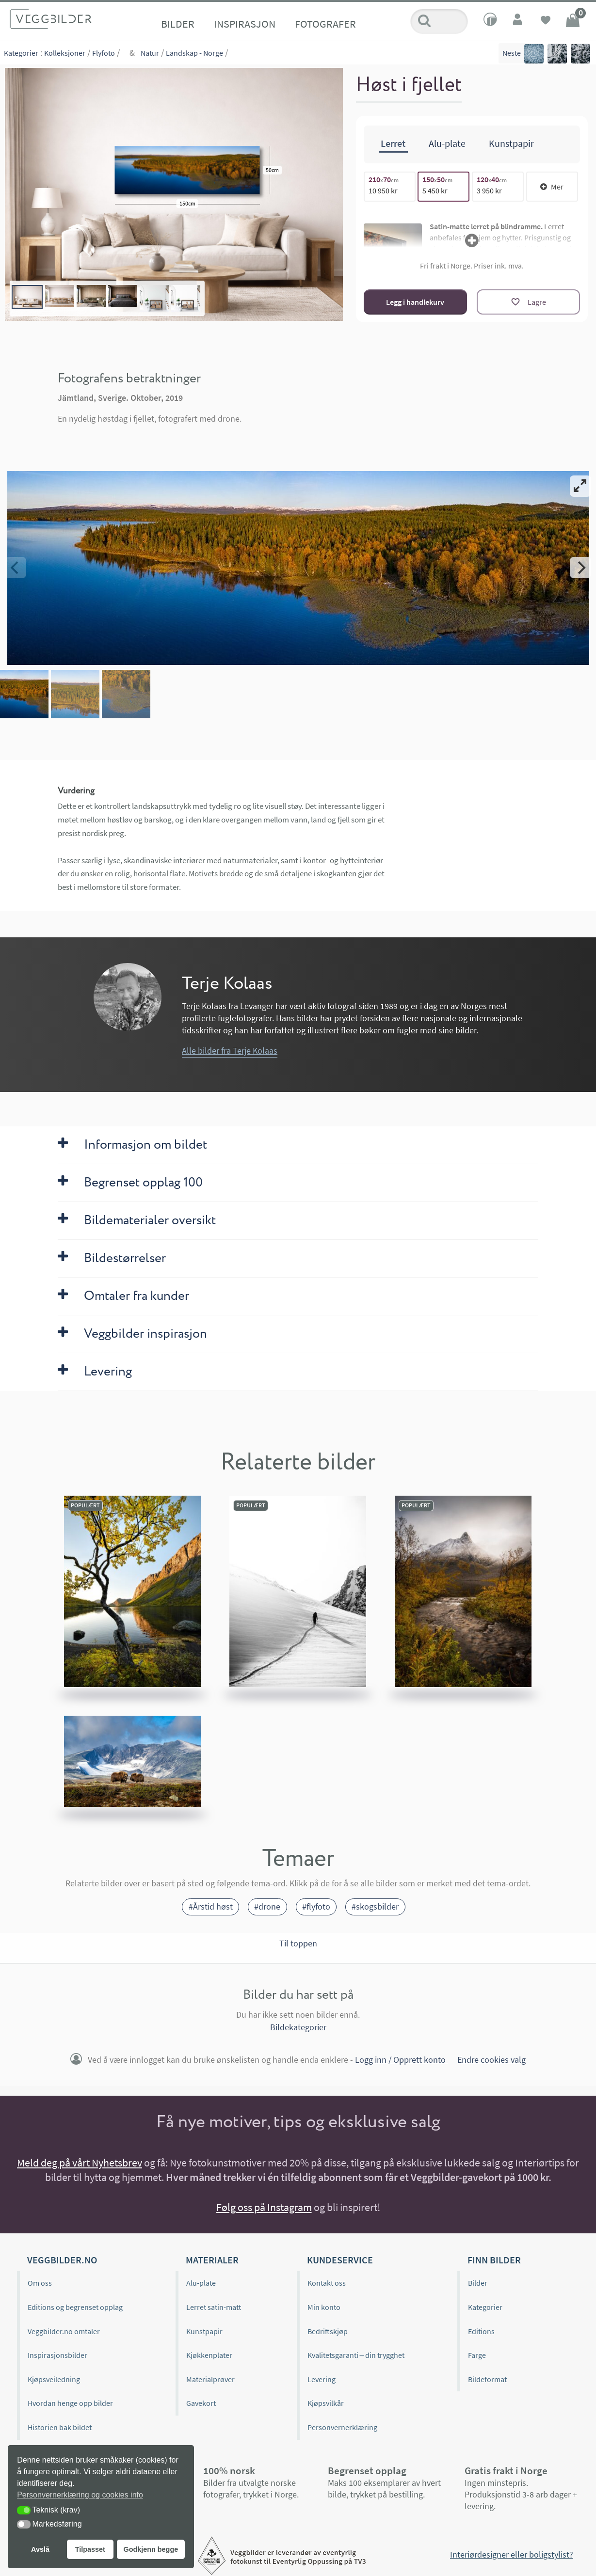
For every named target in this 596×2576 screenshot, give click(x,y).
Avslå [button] (40, 2549)
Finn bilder (494, 2260)
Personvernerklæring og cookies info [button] (80, 2495)
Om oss (40, 2283)
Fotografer (325, 24)
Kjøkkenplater (209, 2355)
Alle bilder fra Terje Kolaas (229, 1050)
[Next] (580, 567)
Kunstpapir (204, 2331)
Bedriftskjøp (327, 2331)
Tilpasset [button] (90, 2549)
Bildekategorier (298, 2027)
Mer (552, 186)
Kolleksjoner (64, 53)
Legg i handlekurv (415, 302)
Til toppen (298, 1943)
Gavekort (201, 2403)
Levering (321, 2379)
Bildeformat (487, 2379)
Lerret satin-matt (213, 2307)
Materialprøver (210, 2379)
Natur (150, 53)
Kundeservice (340, 2260)
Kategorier (21, 53)
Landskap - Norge (194, 53)
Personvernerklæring (342, 2427)
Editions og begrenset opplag (75, 2307)
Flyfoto (103, 53)
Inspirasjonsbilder (57, 2355)
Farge (477, 2355)
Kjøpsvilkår (325, 2403)
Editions (481, 2331)
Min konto (323, 2307)
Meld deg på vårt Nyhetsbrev (79, 2162)
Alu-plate (201, 2283)
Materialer (212, 2260)
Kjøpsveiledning (54, 2379)
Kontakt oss (326, 2283)
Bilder (177, 24)
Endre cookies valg (491, 2059)
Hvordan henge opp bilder (70, 2403)
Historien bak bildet (60, 2427)
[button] (24, 2510)
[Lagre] (528, 302)
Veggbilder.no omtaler (64, 2331)
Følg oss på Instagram (264, 2207)
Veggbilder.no (62, 2260)
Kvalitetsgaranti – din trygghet (356, 2355)
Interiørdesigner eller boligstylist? (511, 2554)
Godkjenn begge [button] (150, 2549)
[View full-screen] (580, 486)
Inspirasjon (244, 24)
